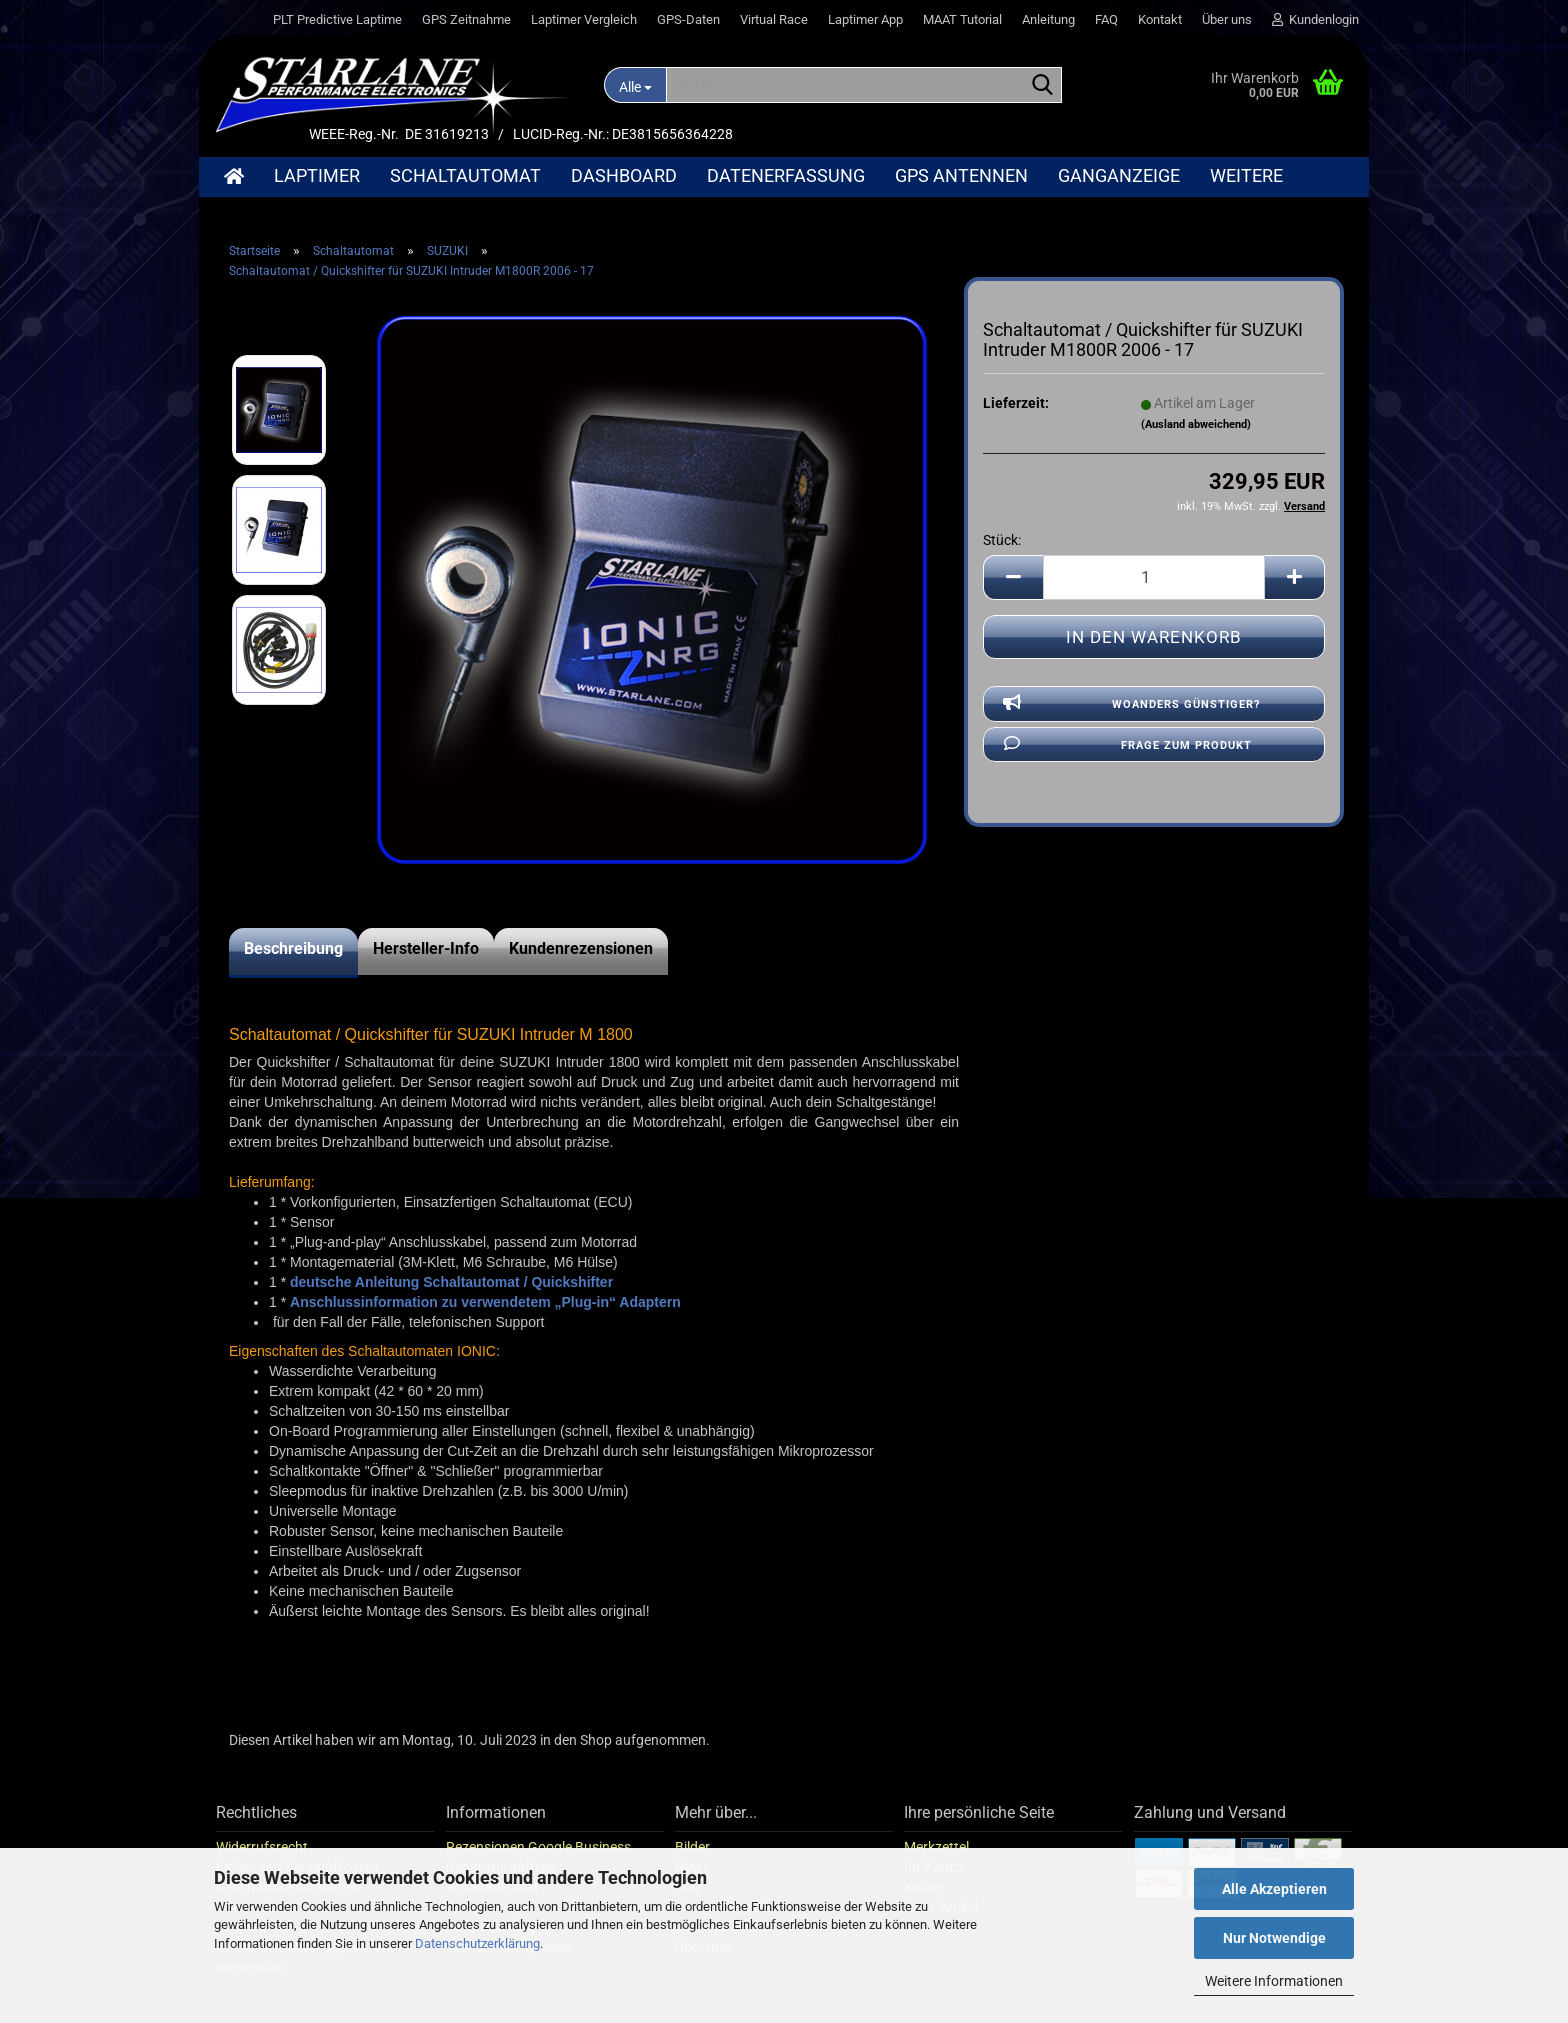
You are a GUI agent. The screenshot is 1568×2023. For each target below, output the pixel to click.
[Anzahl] (1154, 577)
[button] (1013, 577)
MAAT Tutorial (962, 19)
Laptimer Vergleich (584, 19)
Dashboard (624, 175)
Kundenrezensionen (581, 948)
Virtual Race (774, 19)
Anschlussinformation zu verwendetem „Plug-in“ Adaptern (485, 1302)
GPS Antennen (961, 175)
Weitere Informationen (1274, 1981)
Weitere (1246, 175)
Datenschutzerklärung (477, 1943)
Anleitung (1048, 19)
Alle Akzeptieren (1274, 1889)
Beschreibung (293, 948)
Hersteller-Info (426, 948)
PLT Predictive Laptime (337, 19)
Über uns (1227, 19)
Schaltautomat (465, 175)
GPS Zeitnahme (466, 19)
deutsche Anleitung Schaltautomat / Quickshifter (451, 1282)
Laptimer (317, 175)
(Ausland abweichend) (1196, 424)
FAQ (1106, 19)
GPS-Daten (688, 19)
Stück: (1002, 540)
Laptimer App (865, 19)
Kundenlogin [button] (1315, 19)
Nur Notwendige (1274, 1938)
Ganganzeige (1119, 175)
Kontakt (1160, 19)
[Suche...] (635, 85)
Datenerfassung (786, 175)
